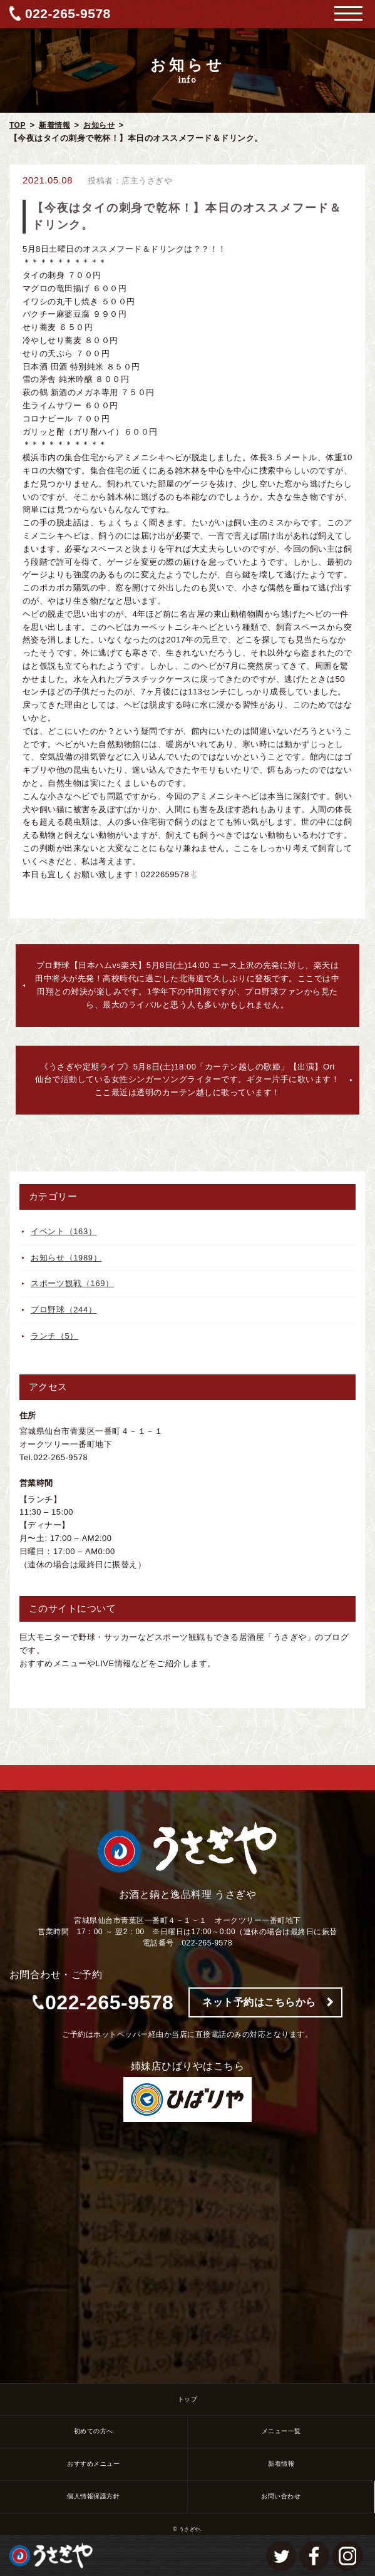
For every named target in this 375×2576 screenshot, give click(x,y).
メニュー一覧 (281, 2431)
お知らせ (99, 125)
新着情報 (54, 125)
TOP (17, 125)
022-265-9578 (68, 13)
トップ (188, 2399)
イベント (64, 1231)
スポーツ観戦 (72, 1283)
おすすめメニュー (93, 2463)
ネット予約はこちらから (259, 2002)
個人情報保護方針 (93, 2496)
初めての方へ (93, 2431)
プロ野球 (64, 1309)
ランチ (54, 1336)
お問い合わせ (281, 2496)
